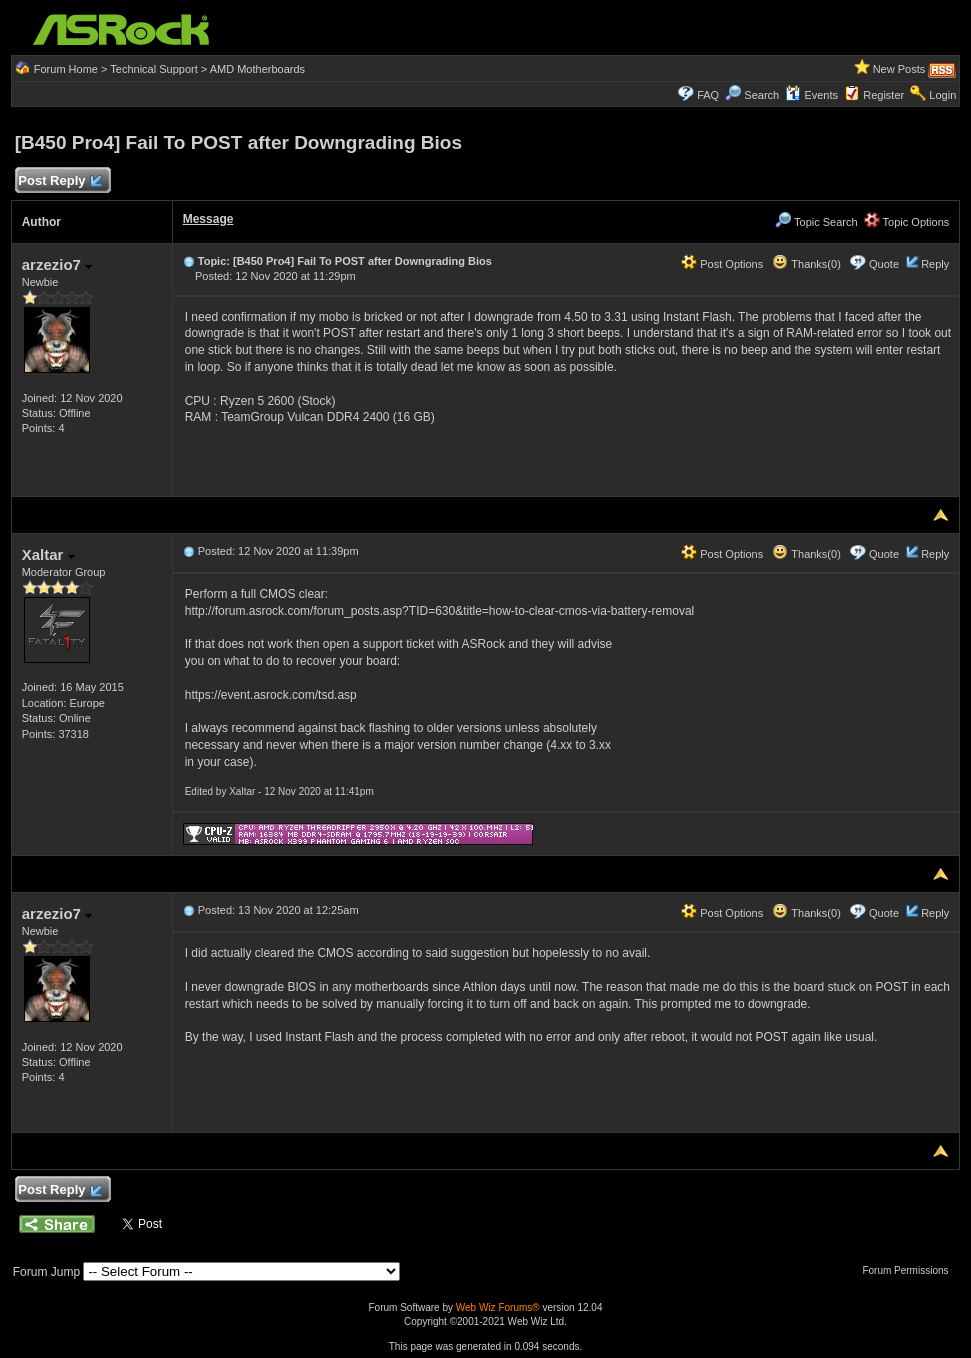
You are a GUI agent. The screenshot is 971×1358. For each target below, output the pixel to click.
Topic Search (816, 222)
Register (883, 95)
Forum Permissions (910, 1270)
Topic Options (907, 222)
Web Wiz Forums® (498, 1307)
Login (942, 95)
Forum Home (66, 69)
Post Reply (60, 181)
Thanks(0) (806, 264)
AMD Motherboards (257, 69)
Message (208, 219)
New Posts (899, 69)
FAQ (708, 95)
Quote (884, 264)
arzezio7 (57, 264)
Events (811, 95)
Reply (935, 264)
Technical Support (153, 69)
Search (761, 95)
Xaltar (48, 554)
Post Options (722, 264)
